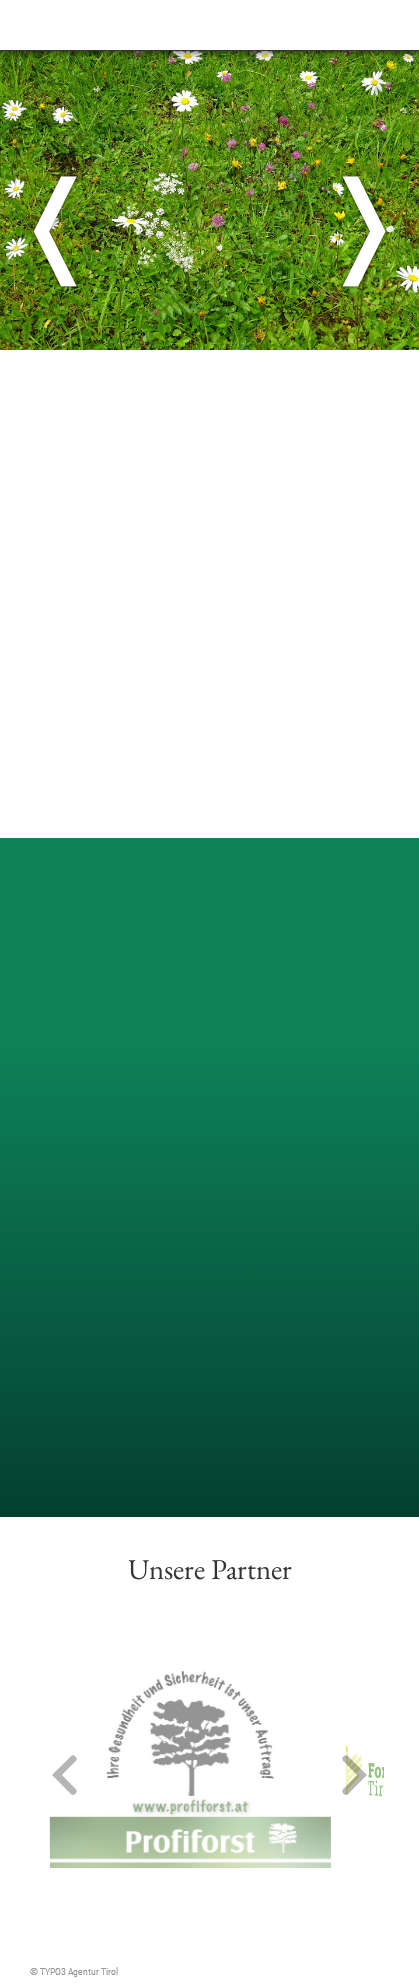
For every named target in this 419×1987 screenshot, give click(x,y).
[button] (65, 1776)
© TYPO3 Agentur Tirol (74, 1971)
